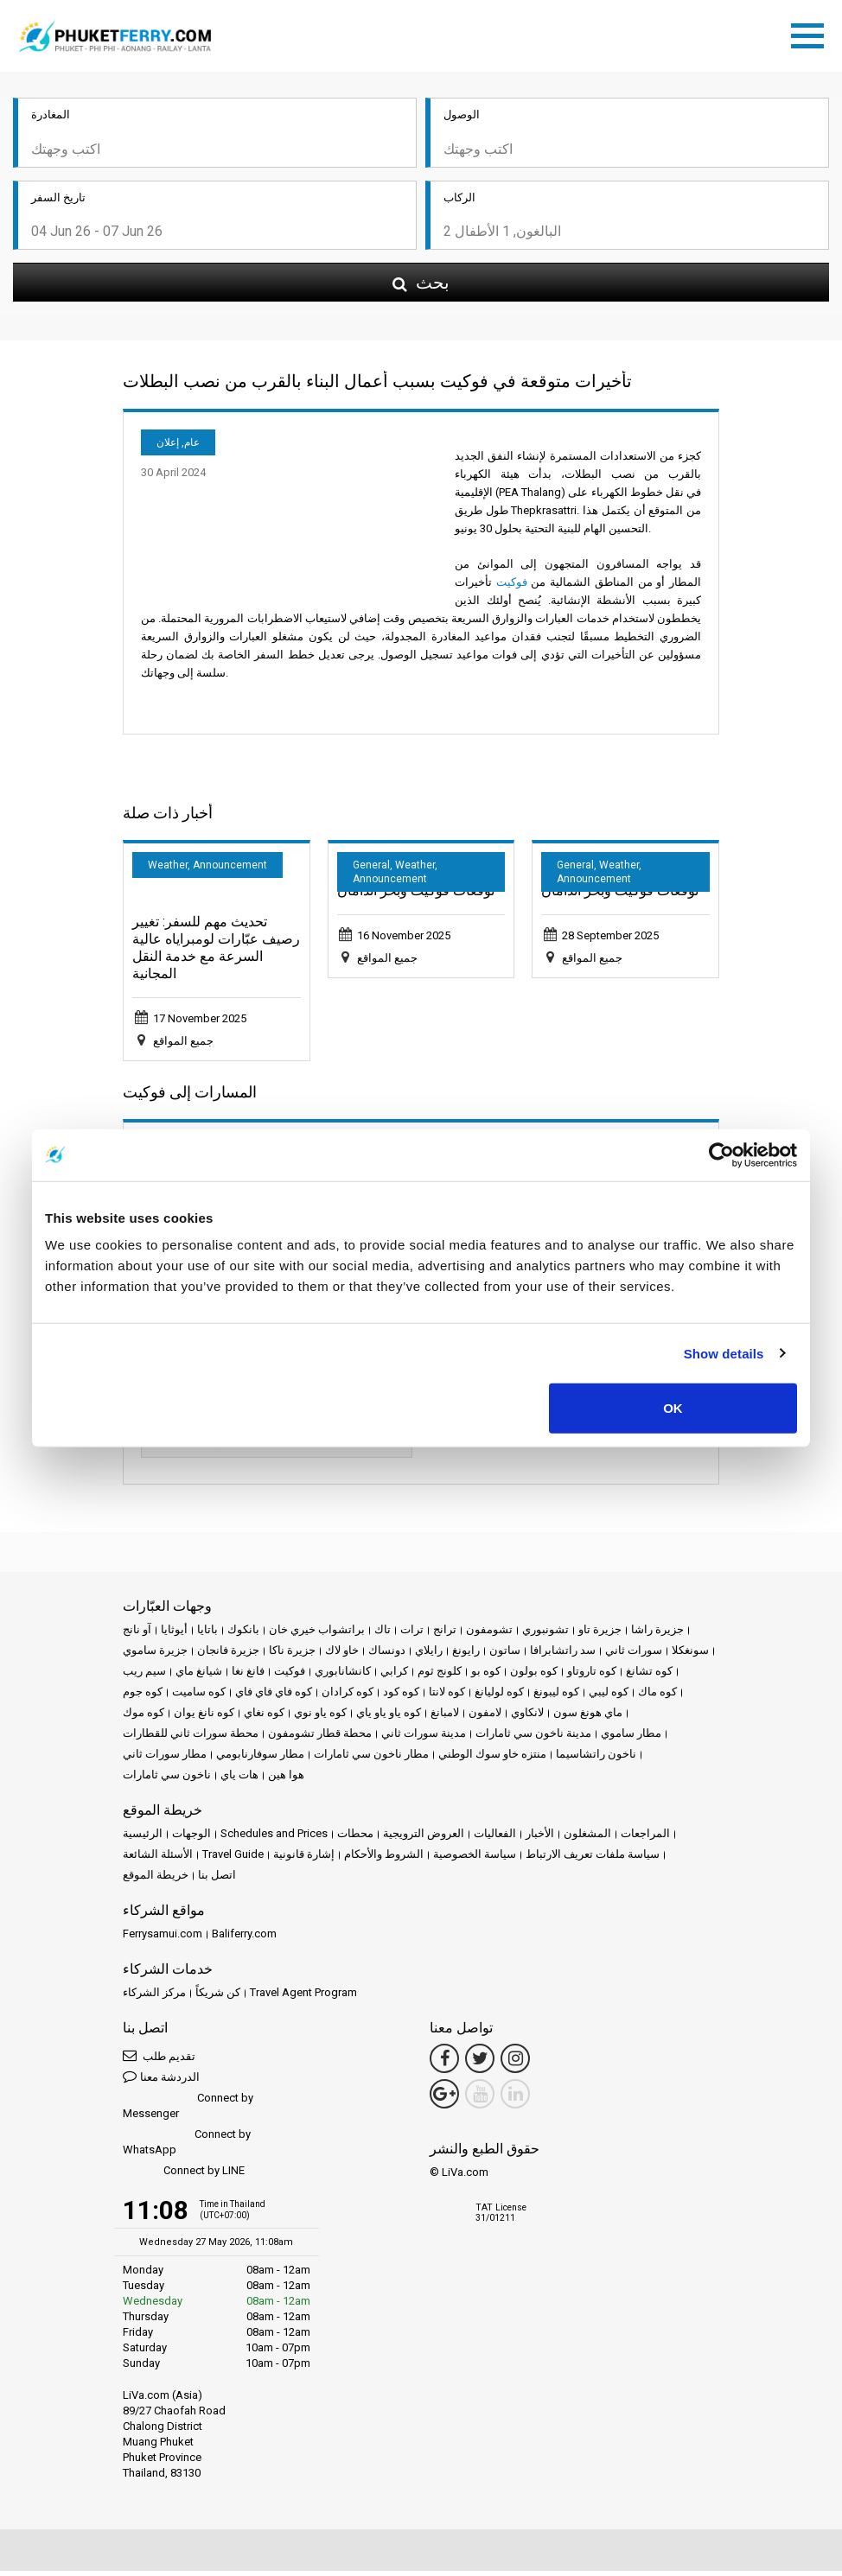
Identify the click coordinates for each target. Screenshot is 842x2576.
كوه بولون (534, 1676)
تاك (382, 1634)
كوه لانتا (447, 1696)
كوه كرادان (347, 1696)
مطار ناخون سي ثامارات (371, 1758)
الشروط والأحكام (384, 1859)
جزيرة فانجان (228, 1655)
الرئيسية (143, 1838)
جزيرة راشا (657, 1634)
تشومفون (489, 1634)
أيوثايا (174, 1634)
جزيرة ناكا (292, 1655)
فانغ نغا (248, 1676)
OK (673, 1408)
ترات (412, 1634)
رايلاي (429, 1655)
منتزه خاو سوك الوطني (492, 1758)
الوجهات (191, 1838)
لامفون (485, 1717)
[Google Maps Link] (444, 2099)
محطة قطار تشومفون (320, 1738)
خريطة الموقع (155, 1879)
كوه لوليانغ (499, 1696)
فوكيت (511, 587)
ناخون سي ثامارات (167, 1779)
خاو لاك (342, 1655)
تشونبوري (545, 1634)
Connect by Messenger (188, 2110)
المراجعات (645, 1838)
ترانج (444, 1634)
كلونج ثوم (440, 1676)
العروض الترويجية (423, 1838)
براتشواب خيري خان (317, 1634)
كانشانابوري (343, 1676)
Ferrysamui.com (162, 1938)
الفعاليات (495, 1838)
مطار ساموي (631, 1738)
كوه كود (401, 1696)
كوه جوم (143, 1696)
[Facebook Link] (444, 2063)
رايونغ (466, 1655)
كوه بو (486, 1676)
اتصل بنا (217, 1879)
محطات (355, 1838)
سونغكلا (690, 1655)
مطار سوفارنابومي (260, 1758)
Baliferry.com (244, 1938)
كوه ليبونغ (556, 1696)
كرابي (394, 1676)
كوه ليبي (608, 1696)
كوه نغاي (264, 1717)
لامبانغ (445, 1717)
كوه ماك (657, 1696)
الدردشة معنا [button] (161, 2081)
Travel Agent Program (303, 1997)
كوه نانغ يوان (204, 1717)
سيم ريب (144, 1676)
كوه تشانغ (649, 1676)
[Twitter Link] (479, 2063)
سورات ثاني (633, 1655)
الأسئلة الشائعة (158, 1859)
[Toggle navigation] (812, 35)
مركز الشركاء (154, 1997)
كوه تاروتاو (591, 1676)
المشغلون (587, 1838)
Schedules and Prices (274, 1838)
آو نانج (137, 1634)
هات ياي (239, 1779)
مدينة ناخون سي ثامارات (533, 1738)
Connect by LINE (184, 2176)
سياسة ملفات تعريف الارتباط (593, 1859)
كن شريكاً (217, 1997)
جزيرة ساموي (155, 1655)
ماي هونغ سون (587, 1717)
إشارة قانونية (304, 1859)
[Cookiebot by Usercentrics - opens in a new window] (721, 1154)
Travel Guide (233, 1859)
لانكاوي (527, 1717)
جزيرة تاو (600, 1634)
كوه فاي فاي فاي (273, 1696)
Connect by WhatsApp (187, 2147)
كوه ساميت (199, 1696)
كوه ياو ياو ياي (388, 1717)
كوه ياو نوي (320, 1717)
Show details (724, 1352)
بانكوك (243, 1634)
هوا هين (286, 1779)
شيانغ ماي (198, 1676)
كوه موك (143, 1717)
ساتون (504, 1655)
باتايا (207, 1634)
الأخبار (540, 1838)
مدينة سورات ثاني (423, 1738)
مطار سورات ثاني (165, 1758)
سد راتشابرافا (563, 1655)
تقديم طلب (159, 2060)
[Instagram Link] (515, 2063)
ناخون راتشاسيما (596, 1758)
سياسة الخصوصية (474, 1859)
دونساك (386, 1655)
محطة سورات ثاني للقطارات (190, 1738)
